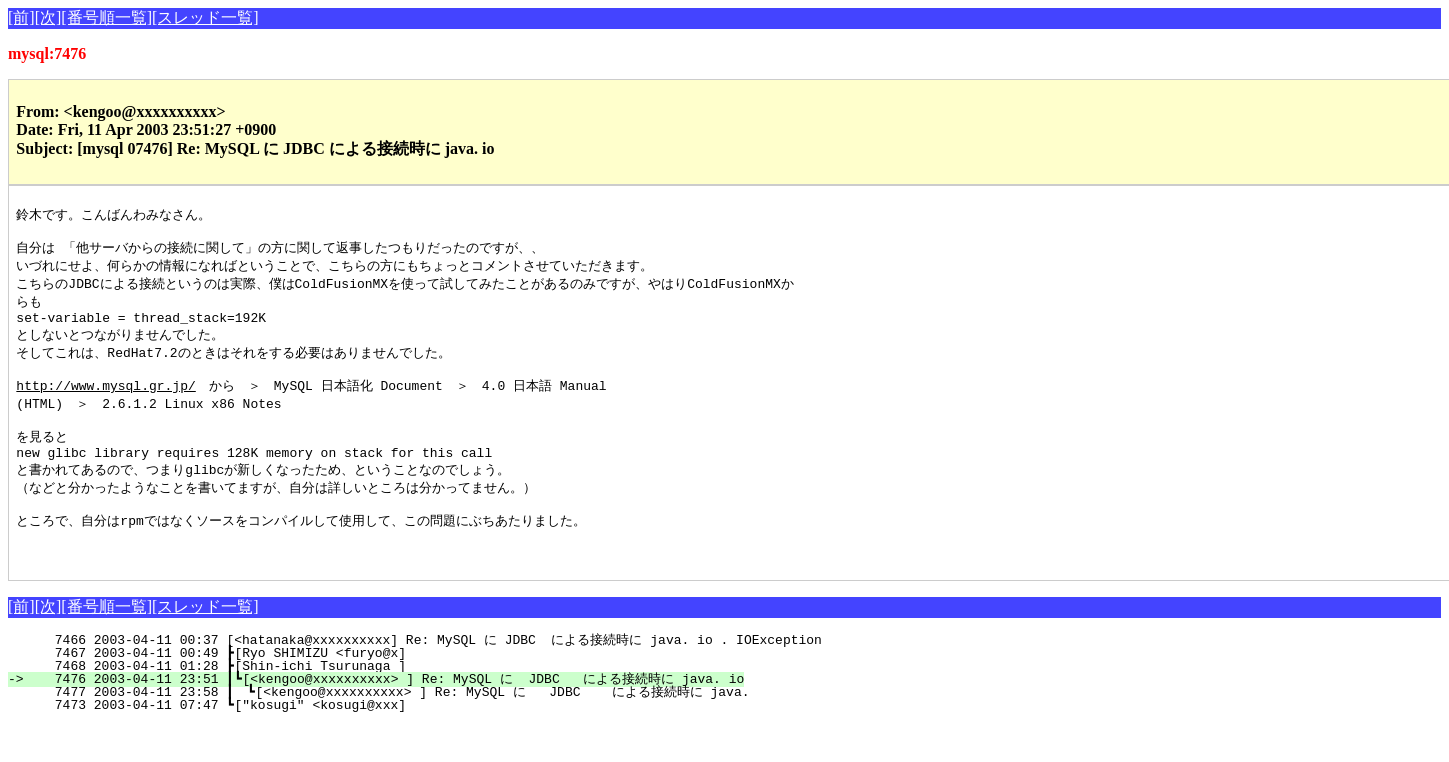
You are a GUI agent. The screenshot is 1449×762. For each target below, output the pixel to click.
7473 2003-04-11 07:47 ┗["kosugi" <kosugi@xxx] (370, 742)
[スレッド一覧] (205, 17)
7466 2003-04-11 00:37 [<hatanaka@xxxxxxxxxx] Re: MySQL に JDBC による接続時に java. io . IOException (426, 677)
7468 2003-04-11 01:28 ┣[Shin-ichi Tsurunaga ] (370, 703)
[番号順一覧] (106, 17)
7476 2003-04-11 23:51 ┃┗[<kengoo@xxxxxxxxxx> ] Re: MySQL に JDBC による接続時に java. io (387, 716)
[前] (21, 17)
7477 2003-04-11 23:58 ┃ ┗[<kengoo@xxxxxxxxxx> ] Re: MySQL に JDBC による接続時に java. (390, 729)
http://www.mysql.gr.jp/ (105, 402)
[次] (48, 17)
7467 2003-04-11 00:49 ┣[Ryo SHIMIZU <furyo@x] (370, 690)
